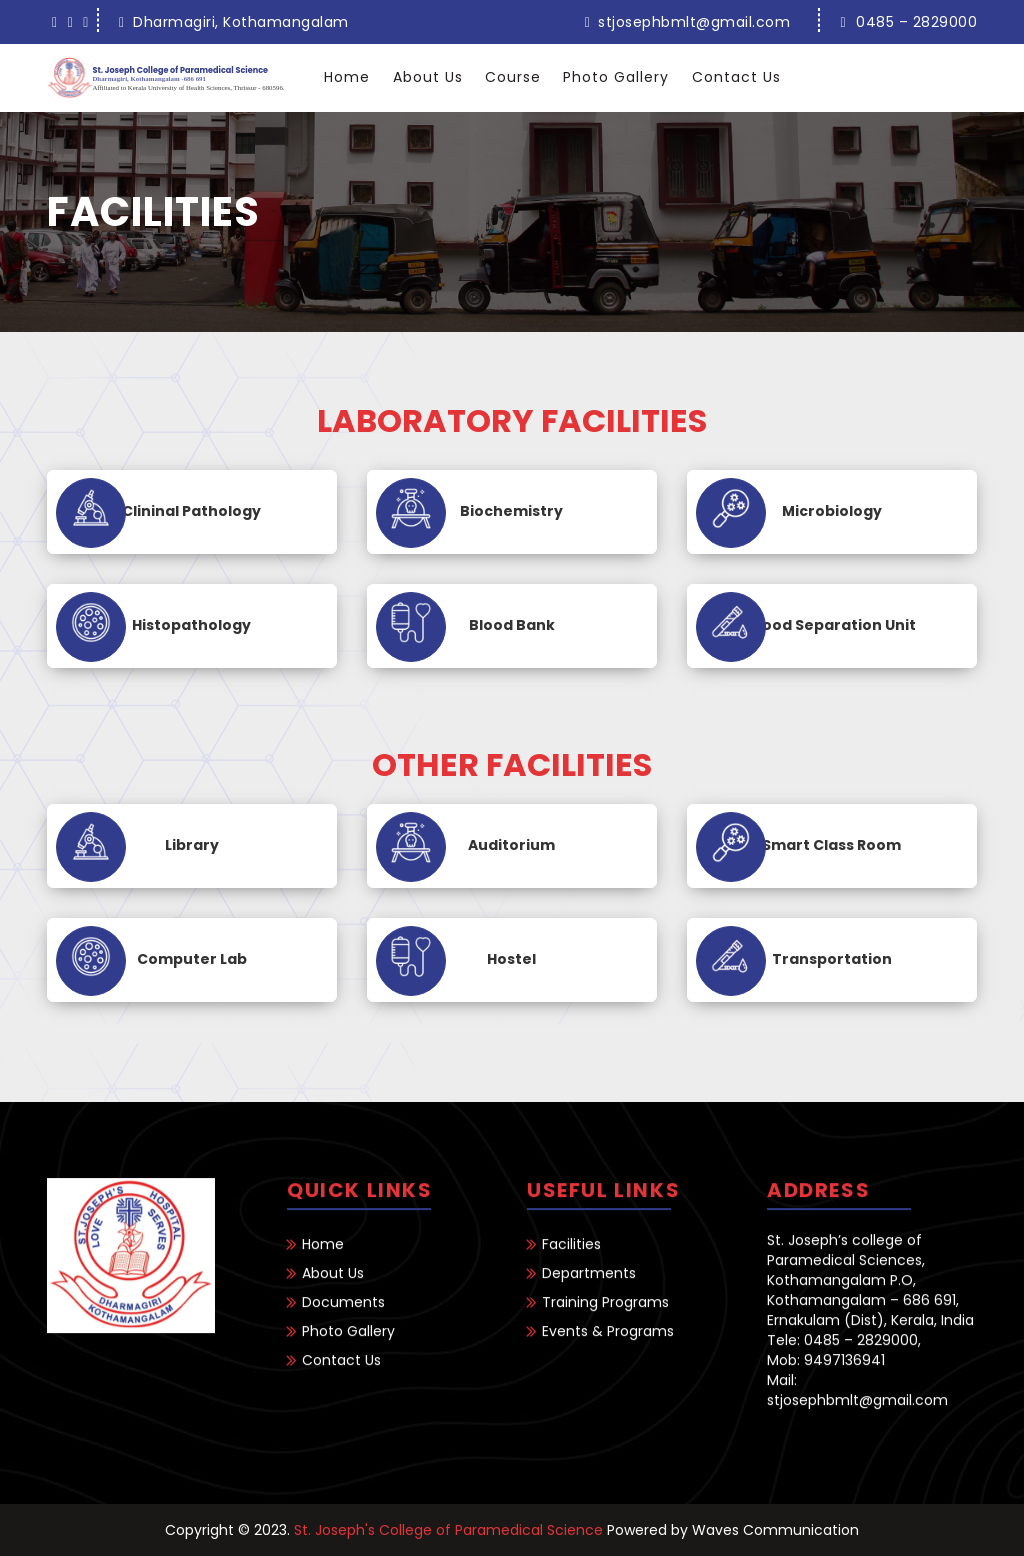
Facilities (571, 1264)
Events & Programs (608, 1351)
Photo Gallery (616, 77)
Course (513, 77)
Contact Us (736, 77)
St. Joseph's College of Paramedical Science (448, 1530)
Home (347, 77)
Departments (589, 1293)
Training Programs (605, 1322)
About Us (428, 77)
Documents (343, 1322)
